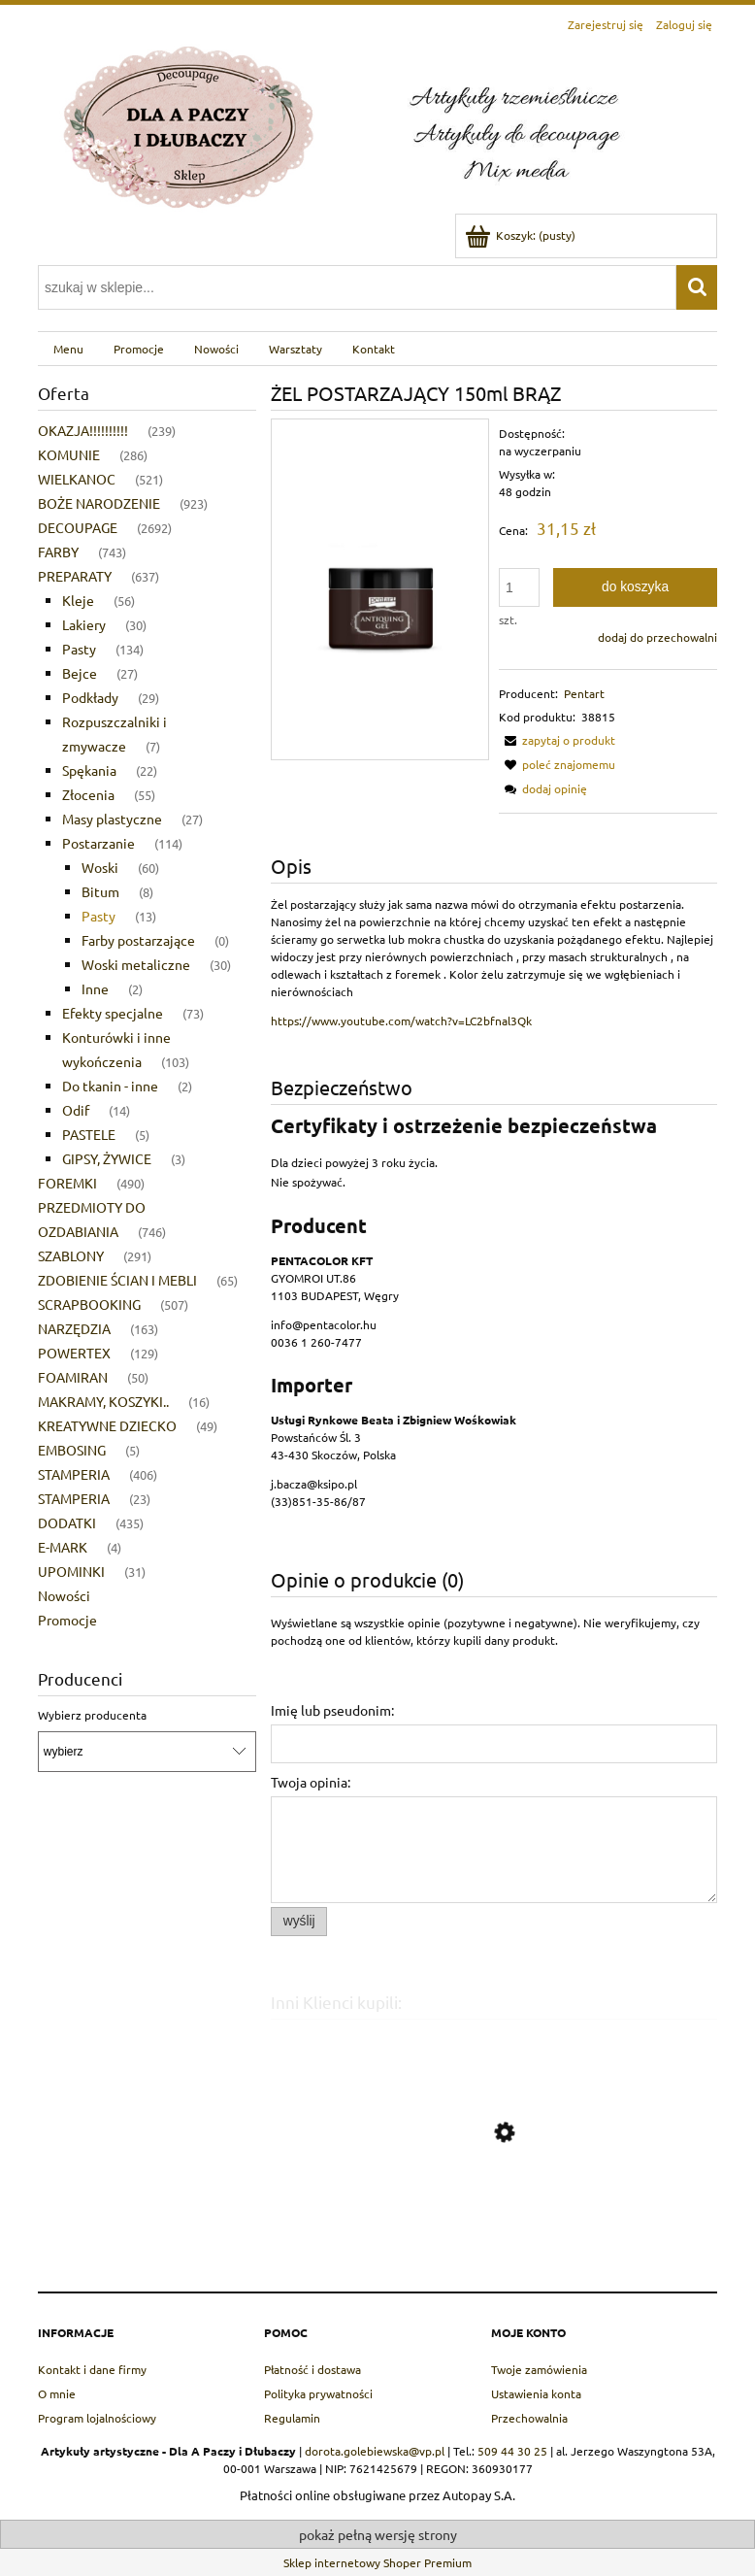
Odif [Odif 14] (75, 1110)
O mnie (57, 2393)
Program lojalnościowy (97, 2417)
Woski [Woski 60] (100, 867)
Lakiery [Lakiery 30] (84, 624)
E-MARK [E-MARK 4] (62, 1547)
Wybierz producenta (92, 1715)
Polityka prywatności (318, 2393)
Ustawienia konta (536, 2393)
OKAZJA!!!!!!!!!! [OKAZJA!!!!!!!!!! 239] (83, 430)
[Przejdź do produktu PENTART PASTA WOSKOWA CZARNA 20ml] (494, 2223)
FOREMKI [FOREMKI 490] (67, 1182)
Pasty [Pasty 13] (98, 915)
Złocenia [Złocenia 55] (88, 794)
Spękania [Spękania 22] (89, 770)
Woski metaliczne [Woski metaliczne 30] (136, 964)
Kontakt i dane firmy (92, 2369)
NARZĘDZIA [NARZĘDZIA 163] (74, 1328)
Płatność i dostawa (312, 2369)
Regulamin (292, 2417)
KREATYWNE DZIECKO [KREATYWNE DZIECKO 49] (107, 1425)
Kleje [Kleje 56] (78, 600)
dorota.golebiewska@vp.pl (374, 2451)
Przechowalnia (529, 2417)
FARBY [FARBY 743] (58, 551)
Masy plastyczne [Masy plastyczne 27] (112, 818)
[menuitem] (68, 348)
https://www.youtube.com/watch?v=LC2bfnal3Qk (401, 1020)
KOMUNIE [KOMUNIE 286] (69, 454)
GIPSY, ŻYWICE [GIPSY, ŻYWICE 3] (106, 1158)
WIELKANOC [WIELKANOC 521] (76, 478)
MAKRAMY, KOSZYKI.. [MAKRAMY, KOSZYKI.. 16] (103, 1401)
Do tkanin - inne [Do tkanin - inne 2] (110, 1085)
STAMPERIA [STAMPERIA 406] (74, 1474)
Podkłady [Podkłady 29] (90, 697)
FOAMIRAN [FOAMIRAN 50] (73, 1377)
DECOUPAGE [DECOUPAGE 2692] (77, 527)
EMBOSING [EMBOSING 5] (72, 1449)
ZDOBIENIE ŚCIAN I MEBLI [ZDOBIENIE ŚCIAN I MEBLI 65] (117, 1279)
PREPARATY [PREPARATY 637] (75, 576)
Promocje (67, 1619)
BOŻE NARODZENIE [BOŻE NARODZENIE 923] (99, 503)
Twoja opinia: (310, 1781)
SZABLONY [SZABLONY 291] (71, 1255)
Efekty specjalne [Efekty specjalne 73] (112, 1012)
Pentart (584, 693)
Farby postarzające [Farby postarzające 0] (138, 940)
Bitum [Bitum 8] (100, 891)
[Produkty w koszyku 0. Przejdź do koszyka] (521, 235)
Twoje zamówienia (539, 2369)
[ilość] (519, 587)
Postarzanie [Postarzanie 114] (98, 843)
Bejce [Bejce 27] (79, 673)
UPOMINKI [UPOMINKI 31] (71, 1571)
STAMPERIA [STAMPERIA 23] (74, 1498)
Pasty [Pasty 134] (79, 648)
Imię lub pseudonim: (332, 1710)
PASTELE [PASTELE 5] (88, 1134)
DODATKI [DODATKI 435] (67, 1522)
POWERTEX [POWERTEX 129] (74, 1352)
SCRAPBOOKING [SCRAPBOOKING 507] (89, 1304)
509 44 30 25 (512, 2451)
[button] (557, 740)
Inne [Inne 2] (95, 988)
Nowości (64, 1595)
